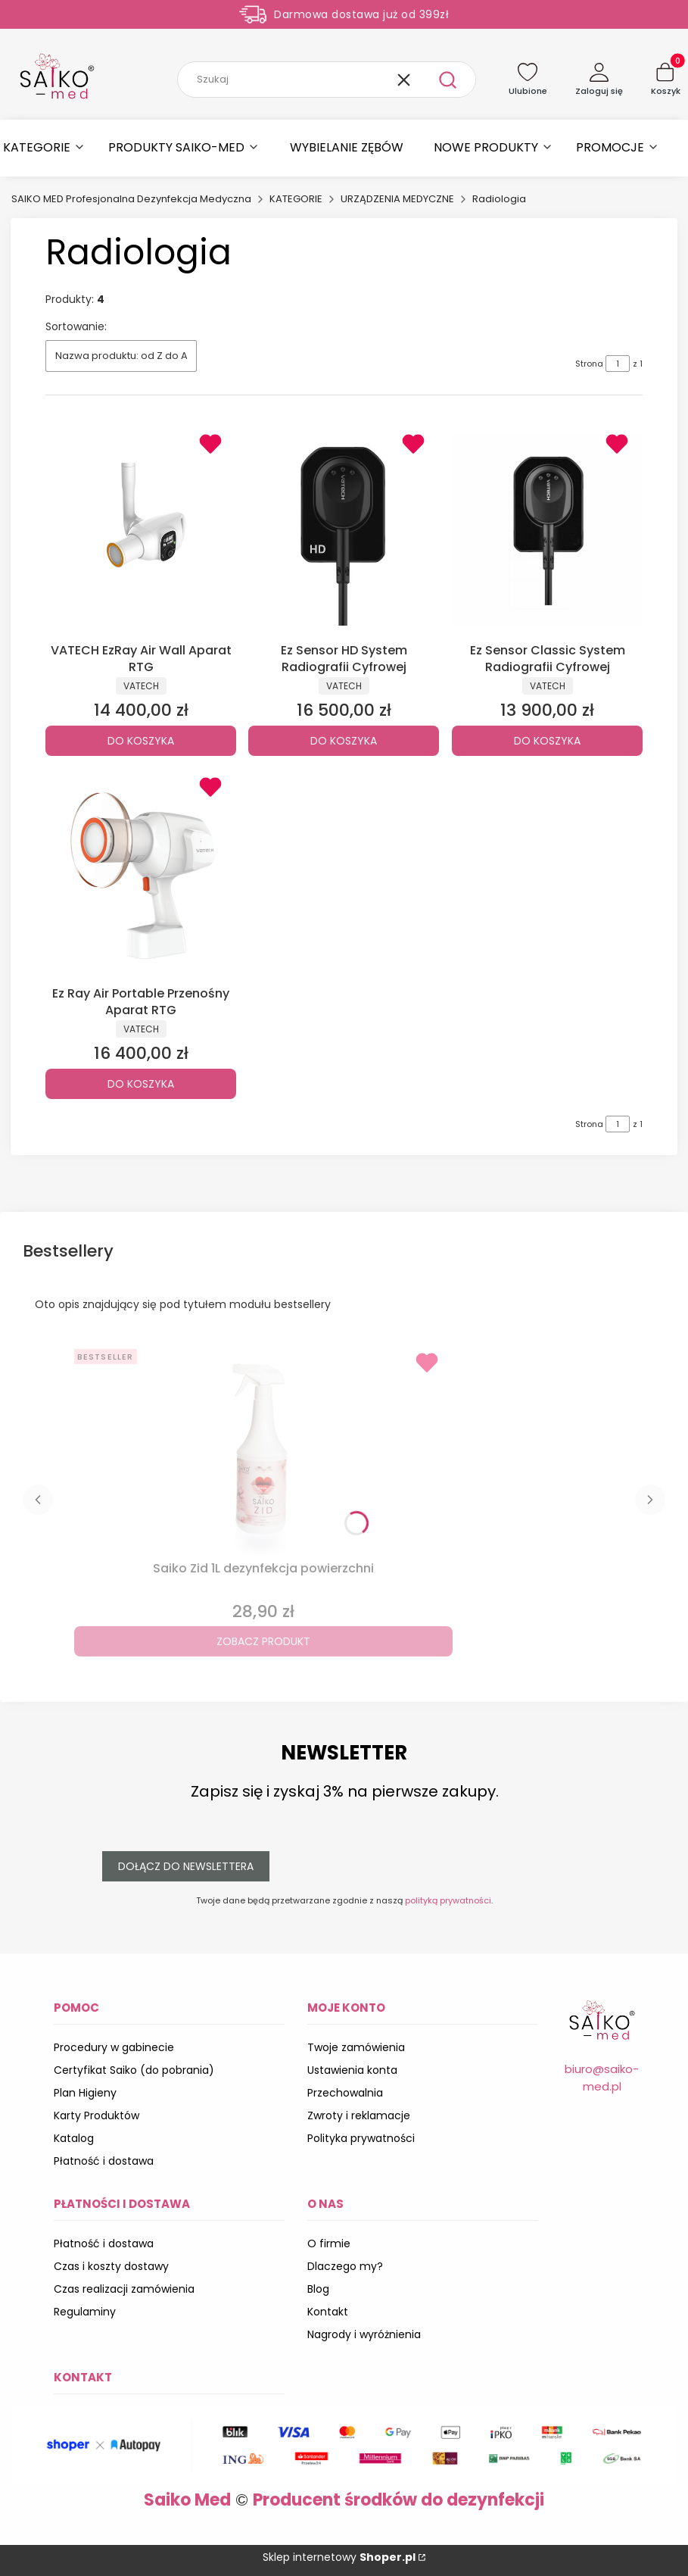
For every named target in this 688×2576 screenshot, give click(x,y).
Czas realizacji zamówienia (124, 2289)
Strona (589, 364)
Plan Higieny (85, 2092)
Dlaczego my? (345, 2266)
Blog (318, 2289)
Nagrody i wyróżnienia (364, 2334)
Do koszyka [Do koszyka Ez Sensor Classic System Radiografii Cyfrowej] (547, 740)
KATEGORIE (295, 199)
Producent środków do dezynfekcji (398, 2500)
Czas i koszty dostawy (111, 2266)
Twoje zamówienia (356, 2047)
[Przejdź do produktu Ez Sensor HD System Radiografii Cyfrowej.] (343, 530)
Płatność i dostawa (104, 2161)
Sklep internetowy (339, 2557)
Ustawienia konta (352, 2070)
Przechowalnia (345, 2092)
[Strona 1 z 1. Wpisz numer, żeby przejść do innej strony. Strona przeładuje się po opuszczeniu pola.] (618, 363)
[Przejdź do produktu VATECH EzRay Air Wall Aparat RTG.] (140, 530)
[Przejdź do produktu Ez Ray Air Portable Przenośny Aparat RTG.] (140, 873)
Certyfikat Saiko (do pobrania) (134, 2070)
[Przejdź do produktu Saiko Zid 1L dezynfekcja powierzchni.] (263, 1449)
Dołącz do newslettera (186, 1866)
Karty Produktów (96, 2115)
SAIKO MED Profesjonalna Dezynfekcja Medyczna (131, 199)
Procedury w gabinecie (114, 2047)
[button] (448, 79)
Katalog (74, 2138)
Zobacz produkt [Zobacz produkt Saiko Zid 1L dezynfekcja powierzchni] (263, 1641)
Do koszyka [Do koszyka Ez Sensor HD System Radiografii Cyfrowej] (343, 740)
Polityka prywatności (361, 2138)
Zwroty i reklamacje (358, 2115)
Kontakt (327, 2311)
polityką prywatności (448, 1900)
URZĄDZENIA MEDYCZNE (397, 199)
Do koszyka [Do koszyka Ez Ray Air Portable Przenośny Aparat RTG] (140, 1083)
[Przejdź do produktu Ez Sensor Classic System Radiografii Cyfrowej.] (547, 530)
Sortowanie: (76, 326)
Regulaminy (85, 2311)
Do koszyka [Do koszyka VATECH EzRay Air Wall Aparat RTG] (140, 740)
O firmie (328, 2243)
